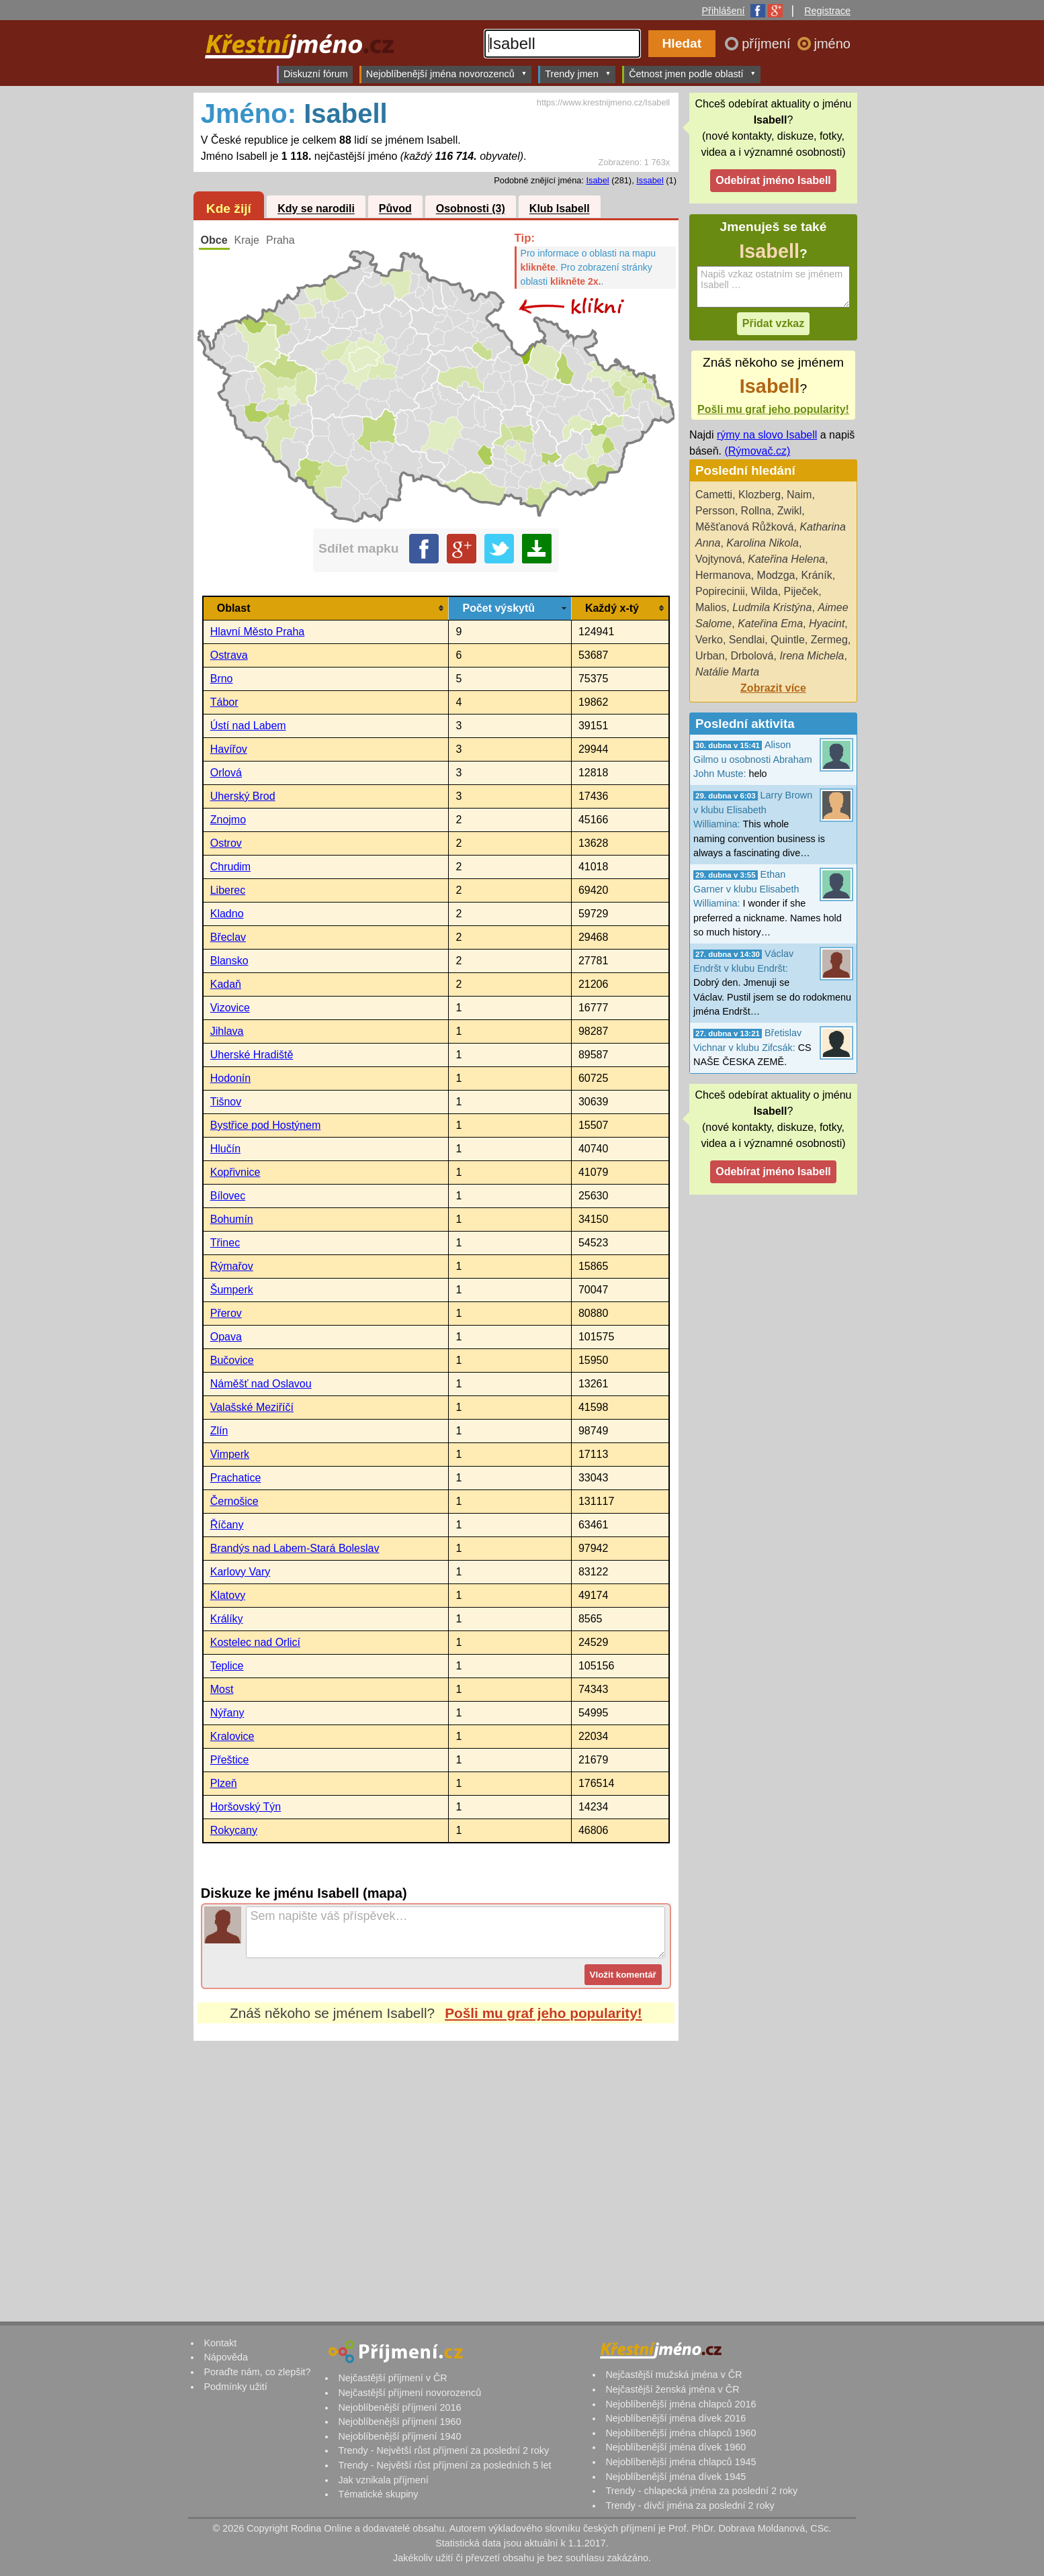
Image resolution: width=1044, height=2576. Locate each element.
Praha (280, 240)
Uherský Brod (242, 796)
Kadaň (225, 984)
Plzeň (223, 1783)
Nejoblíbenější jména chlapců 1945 (680, 2461)
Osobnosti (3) (470, 209)
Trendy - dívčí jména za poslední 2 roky (689, 2505)
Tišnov (226, 1101)
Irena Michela (811, 655)
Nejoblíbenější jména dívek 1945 (675, 2476)
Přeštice (229, 1759)
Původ (395, 209)
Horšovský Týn (245, 1806)
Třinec (225, 1242)
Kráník (816, 575)
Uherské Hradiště (252, 1054)
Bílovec (227, 1195)
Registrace (827, 10)
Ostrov (226, 843)
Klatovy (227, 1595)
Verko (709, 639)
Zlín (219, 1430)
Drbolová (751, 655)
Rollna (756, 510)
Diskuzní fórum (316, 73)
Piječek (801, 591)
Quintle (788, 639)
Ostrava (229, 655)
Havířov (228, 749)
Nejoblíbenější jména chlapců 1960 (680, 2433)
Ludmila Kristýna (772, 607)
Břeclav (228, 937)
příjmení (768, 43)
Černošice (234, 1501)
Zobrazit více (773, 688)
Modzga (776, 575)
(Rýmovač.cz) (757, 451)
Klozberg (759, 494)
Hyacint (826, 623)
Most (222, 1689)
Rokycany (233, 1830)
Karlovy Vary (240, 1571)
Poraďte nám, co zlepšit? (257, 2371)
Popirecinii (720, 591)
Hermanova (723, 575)
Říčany (227, 1524)
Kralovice (232, 1736)
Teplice (227, 1665)
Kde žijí (228, 208)
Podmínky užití (235, 2386)
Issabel (650, 180)
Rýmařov (231, 1266)
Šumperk (231, 1289)
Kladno (227, 913)
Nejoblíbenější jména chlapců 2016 (680, 2404)
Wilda (764, 591)
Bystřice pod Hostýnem (265, 1125)
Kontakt (220, 2343)
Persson (715, 510)
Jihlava (227, 1031)
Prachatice (235, 1477)
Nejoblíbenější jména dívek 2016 (675, 2418)
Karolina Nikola (762, 543)
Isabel (597, 180)
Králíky (226, 1618)
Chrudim (230, 866)
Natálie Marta (727, 672)
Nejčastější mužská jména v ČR (673, 2374)
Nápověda (226, 2357)
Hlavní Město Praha (257, 631)
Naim (799, 494)
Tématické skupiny (378, 2494)
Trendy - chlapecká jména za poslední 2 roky (701, 2490)
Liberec (227, 890)
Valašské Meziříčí (252, 1407)
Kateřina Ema (770, 623)
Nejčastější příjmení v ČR (392, 2378)
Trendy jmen (578, 73)
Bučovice (232, 1360)
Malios (710, 607)
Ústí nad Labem (248, 725)
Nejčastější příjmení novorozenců (409, 2392)
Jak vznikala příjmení (383, 2480)
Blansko (229, 960)
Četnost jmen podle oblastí (692, 73)
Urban (710, 655)
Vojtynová (718, 559)
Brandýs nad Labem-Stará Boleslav (295, 1548)
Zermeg (829, 639)
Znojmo (228, 819)
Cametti (713, 494)
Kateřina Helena (786, 559)
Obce (214, 240)
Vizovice (230, 1007)
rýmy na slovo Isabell (767, 435)
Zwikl (789, 510)
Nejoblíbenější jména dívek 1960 (675, 2447)
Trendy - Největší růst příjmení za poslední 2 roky (443, 2450)
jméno (832, 43)
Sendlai (747, 639)
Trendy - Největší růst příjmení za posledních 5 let (444, 2465)
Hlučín (225, 1148)
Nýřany (227, 1712)
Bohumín (231, 1219)
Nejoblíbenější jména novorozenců (446, 73)
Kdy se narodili (316, 209)
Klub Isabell (559, 209)
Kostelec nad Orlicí (255, 1642)
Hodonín (230, 1078)
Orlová (226, 772)
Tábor (224, 702)
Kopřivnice (235, 1172)
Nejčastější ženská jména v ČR (672, 2389)
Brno (221, 678)
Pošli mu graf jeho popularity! (543, 2013)
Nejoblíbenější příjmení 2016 (399, 2407)
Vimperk (229, 1454)
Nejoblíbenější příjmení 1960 (399, 2421)
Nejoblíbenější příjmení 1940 (399, 2436)
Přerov (226, 1313)
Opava (226, 1336)
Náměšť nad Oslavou (261, 1383)
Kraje (246, 240)
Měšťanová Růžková (744, 527)
